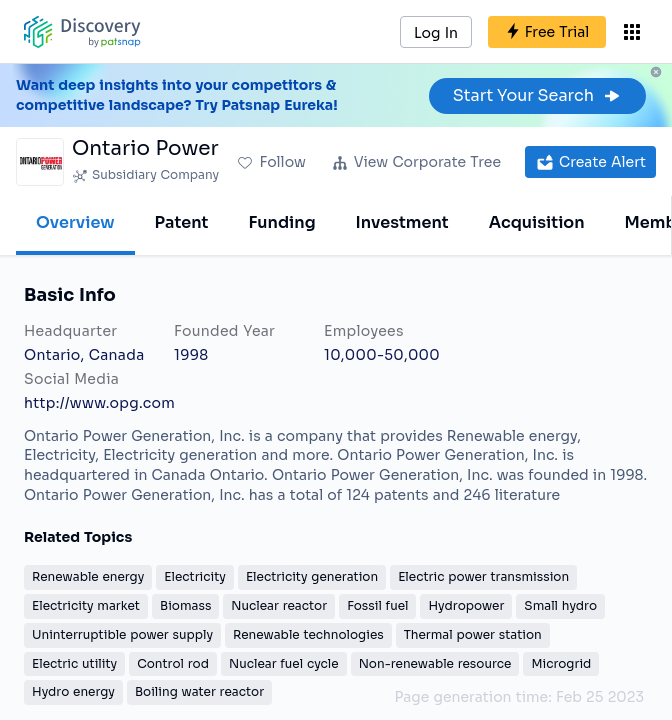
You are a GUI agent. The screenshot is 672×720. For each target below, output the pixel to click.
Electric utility (74, 663)
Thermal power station (473, 634)
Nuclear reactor (279, 605)
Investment (402, 222)
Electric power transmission (483, 576)
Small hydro (560, 605)
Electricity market (86, 605)
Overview (75, 222)
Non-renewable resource (435, 663)
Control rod (173, 663)
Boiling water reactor (199, 691)
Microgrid (561, 663)
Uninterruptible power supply (122, 634)
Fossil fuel (377, 605)
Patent (182, 222)
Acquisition (537, 222)
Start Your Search (537, 95)
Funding (281, 222)
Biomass (185, 605)
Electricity (195, 576)
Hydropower (466, 605)
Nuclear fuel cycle (284, 663)
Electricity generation (312, 576)
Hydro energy (73, 691)
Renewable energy (88, 576)
